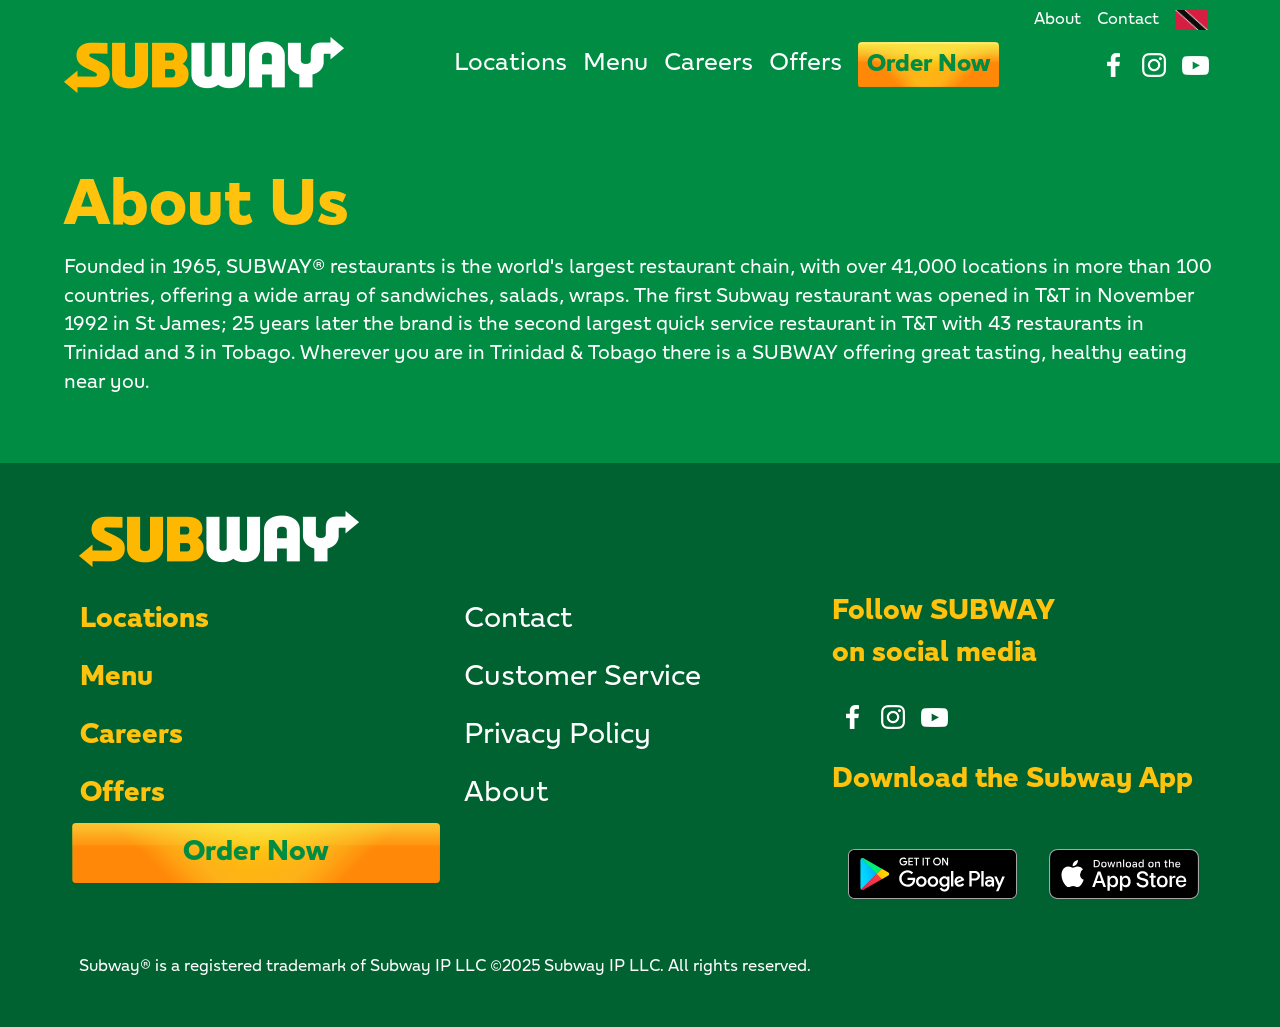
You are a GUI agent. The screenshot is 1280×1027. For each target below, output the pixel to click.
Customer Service (582, 678)
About (1057, 20)
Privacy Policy (557, 736)
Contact (1128, 20)
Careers (708, 64)
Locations (510, 64)
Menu (615, 64)
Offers (805, 64)
